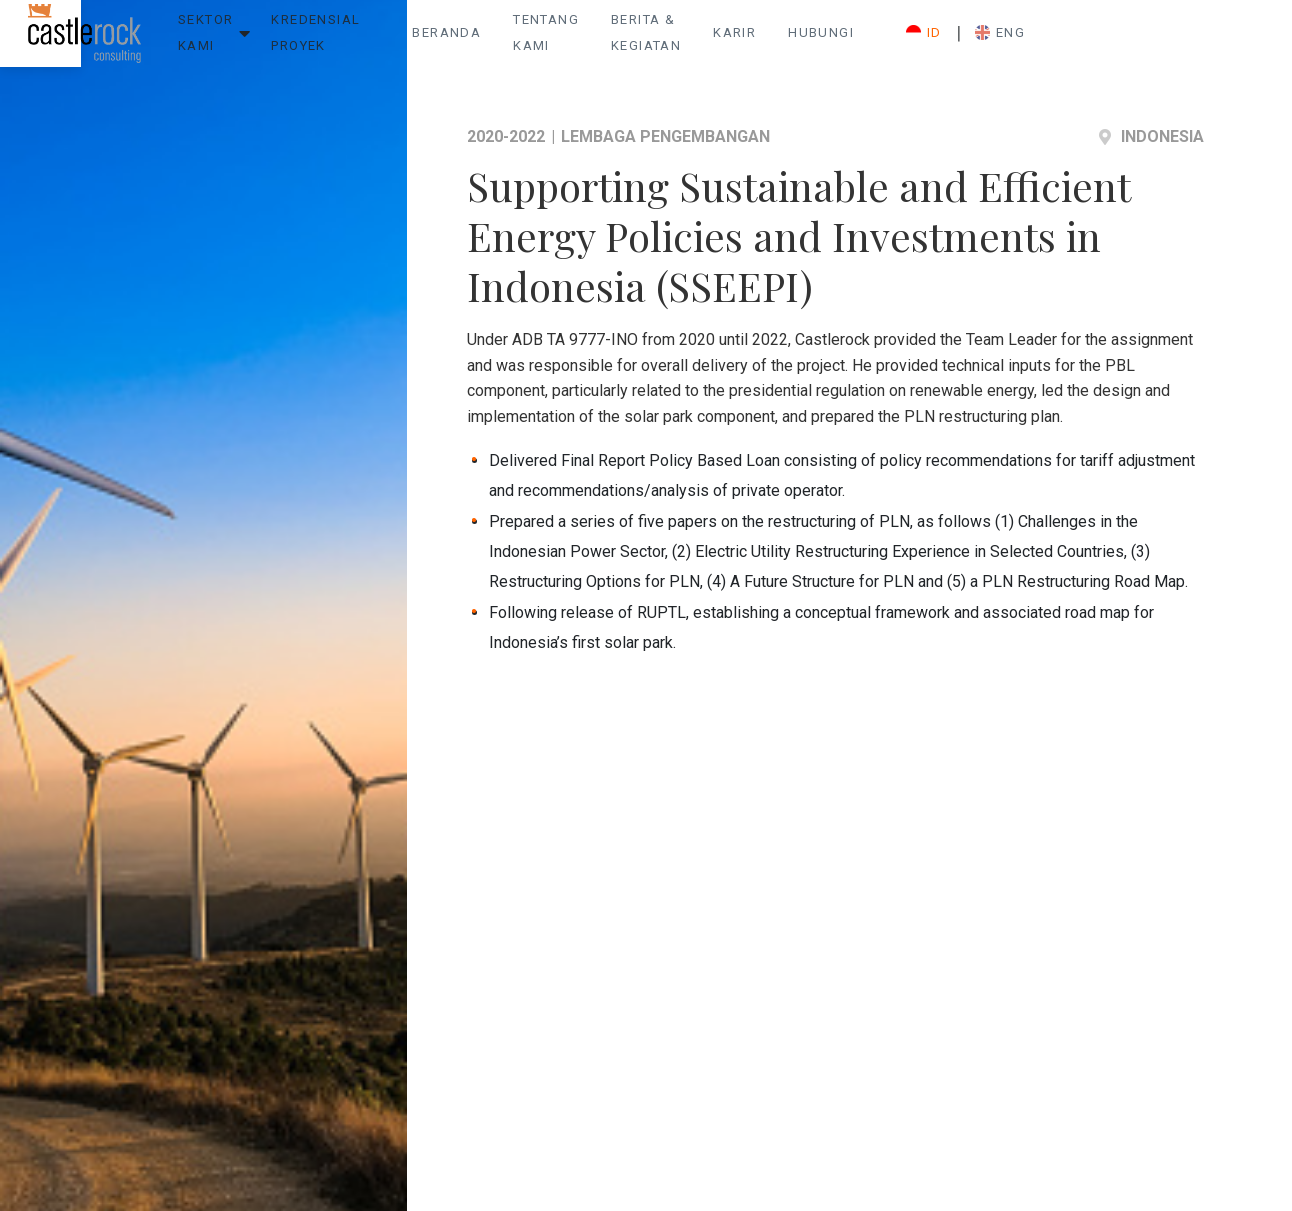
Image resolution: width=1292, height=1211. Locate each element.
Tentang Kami (672, 40)
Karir (949, 40)
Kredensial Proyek (389, 40)
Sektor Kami (229, 40)
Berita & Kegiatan (827, 40)
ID (1142, 41)
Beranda (552, 40)
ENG (1218, 41)
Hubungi (1036, 40)
